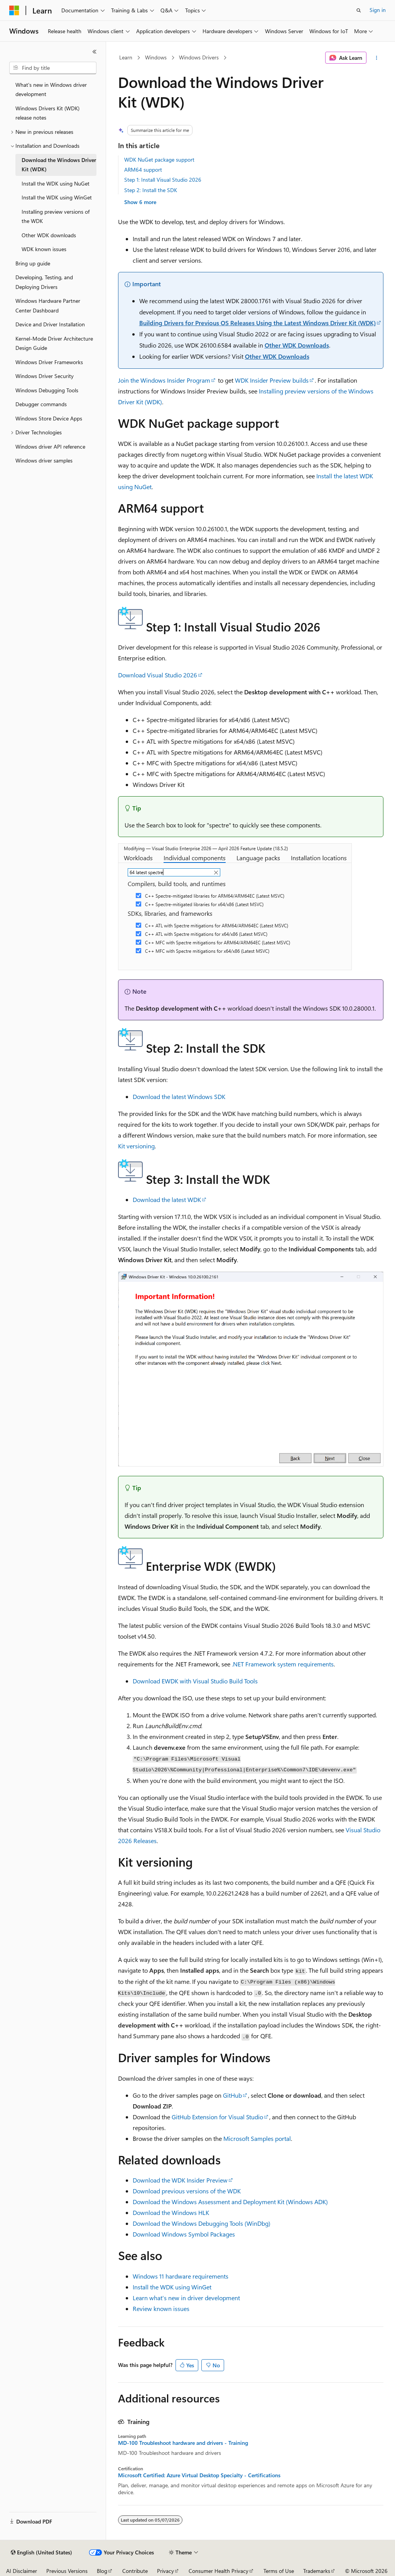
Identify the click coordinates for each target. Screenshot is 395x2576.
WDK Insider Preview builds (272, 380)
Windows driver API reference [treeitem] (50, 446)
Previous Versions (67, 2570)
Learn (125, 57)
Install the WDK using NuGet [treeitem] (55, 183)
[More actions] (376, 58)
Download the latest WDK (167, 1199)
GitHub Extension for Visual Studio (217, 2117)
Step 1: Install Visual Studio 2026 (162, 179)
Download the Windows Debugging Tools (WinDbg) (201, 2223)
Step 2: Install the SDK (150, 190)
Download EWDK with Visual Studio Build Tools (195, 1681)
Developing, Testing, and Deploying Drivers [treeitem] (44, 281)
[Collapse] (94, 52)
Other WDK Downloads (297, 345)
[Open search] (358, 10)
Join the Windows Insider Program (164, 380)
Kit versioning (136, 1146)
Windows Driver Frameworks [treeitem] (49, 362)
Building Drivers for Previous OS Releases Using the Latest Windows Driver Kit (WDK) (257, 323)
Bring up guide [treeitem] (32, 263)
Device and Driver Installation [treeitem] (50, 324)
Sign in (378, 10)
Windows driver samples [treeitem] (44, 460)
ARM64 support (143, 169)
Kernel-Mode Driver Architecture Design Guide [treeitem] (54, 343)
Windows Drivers (199, 57)
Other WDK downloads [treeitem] (49, 235)
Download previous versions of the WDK (187, 2191)
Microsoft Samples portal (257, 2138)
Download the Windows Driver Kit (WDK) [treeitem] (59, 164)
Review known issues (161, 2308)
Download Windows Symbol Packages (184, 2234)
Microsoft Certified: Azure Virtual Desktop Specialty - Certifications (199, 2475)
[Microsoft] (14, 10)
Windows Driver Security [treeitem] (44, 376)
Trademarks (316, 2570)
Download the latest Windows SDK (179, 1096)
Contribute (135, 2570)
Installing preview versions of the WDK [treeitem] (55, 216)
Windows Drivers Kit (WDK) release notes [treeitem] (47, 113)
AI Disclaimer (21, 2570)
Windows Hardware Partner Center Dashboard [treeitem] (47, 305)
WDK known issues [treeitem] (44, 249)
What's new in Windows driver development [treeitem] (51, 89)
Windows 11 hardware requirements (180, 2276)
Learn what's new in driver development (186, 2298)
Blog (102, 2570)
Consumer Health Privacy (218, 2570)
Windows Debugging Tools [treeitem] (46, 390)
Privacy (165, 2570)
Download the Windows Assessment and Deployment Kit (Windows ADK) (230, 2202)
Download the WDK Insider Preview (180, 2180)
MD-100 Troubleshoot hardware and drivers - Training (183, 2442)
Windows (156, 57)
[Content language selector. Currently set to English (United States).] (41, 2552)
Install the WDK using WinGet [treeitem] (57, 197)
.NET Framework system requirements (283, 1664)
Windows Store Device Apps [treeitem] (48, 418)
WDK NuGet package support (159, 159)
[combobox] (52, 68)
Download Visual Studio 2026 (157, 675)
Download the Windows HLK (171, 2212)
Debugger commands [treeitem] (41, 404)
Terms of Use (278, 2570)
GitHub (232, 2095)
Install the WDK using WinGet (172, 2287)
